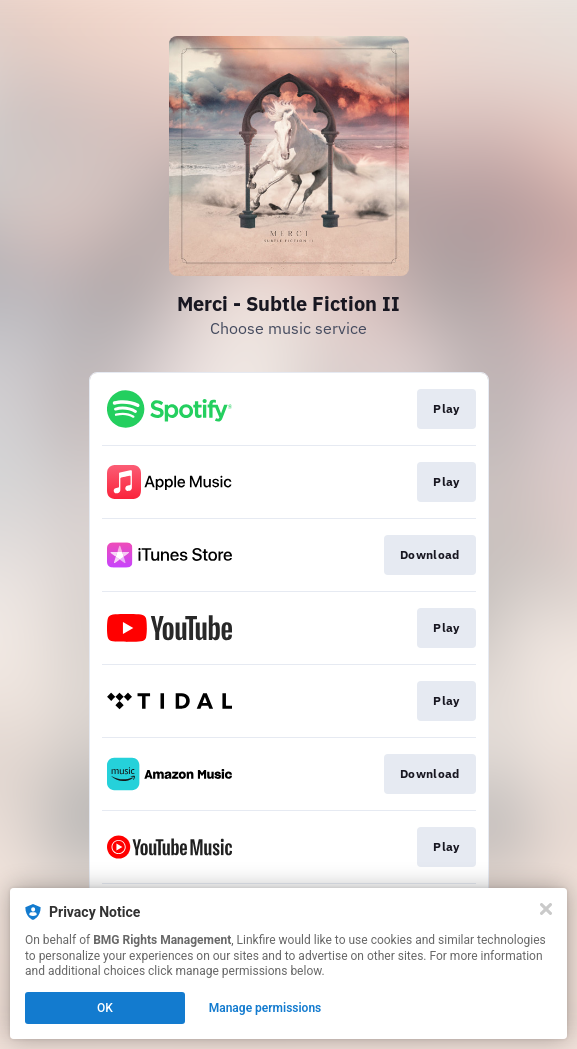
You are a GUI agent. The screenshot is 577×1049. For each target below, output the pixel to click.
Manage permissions (265, 1008)
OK (105, 1008)
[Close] (546, 909)
